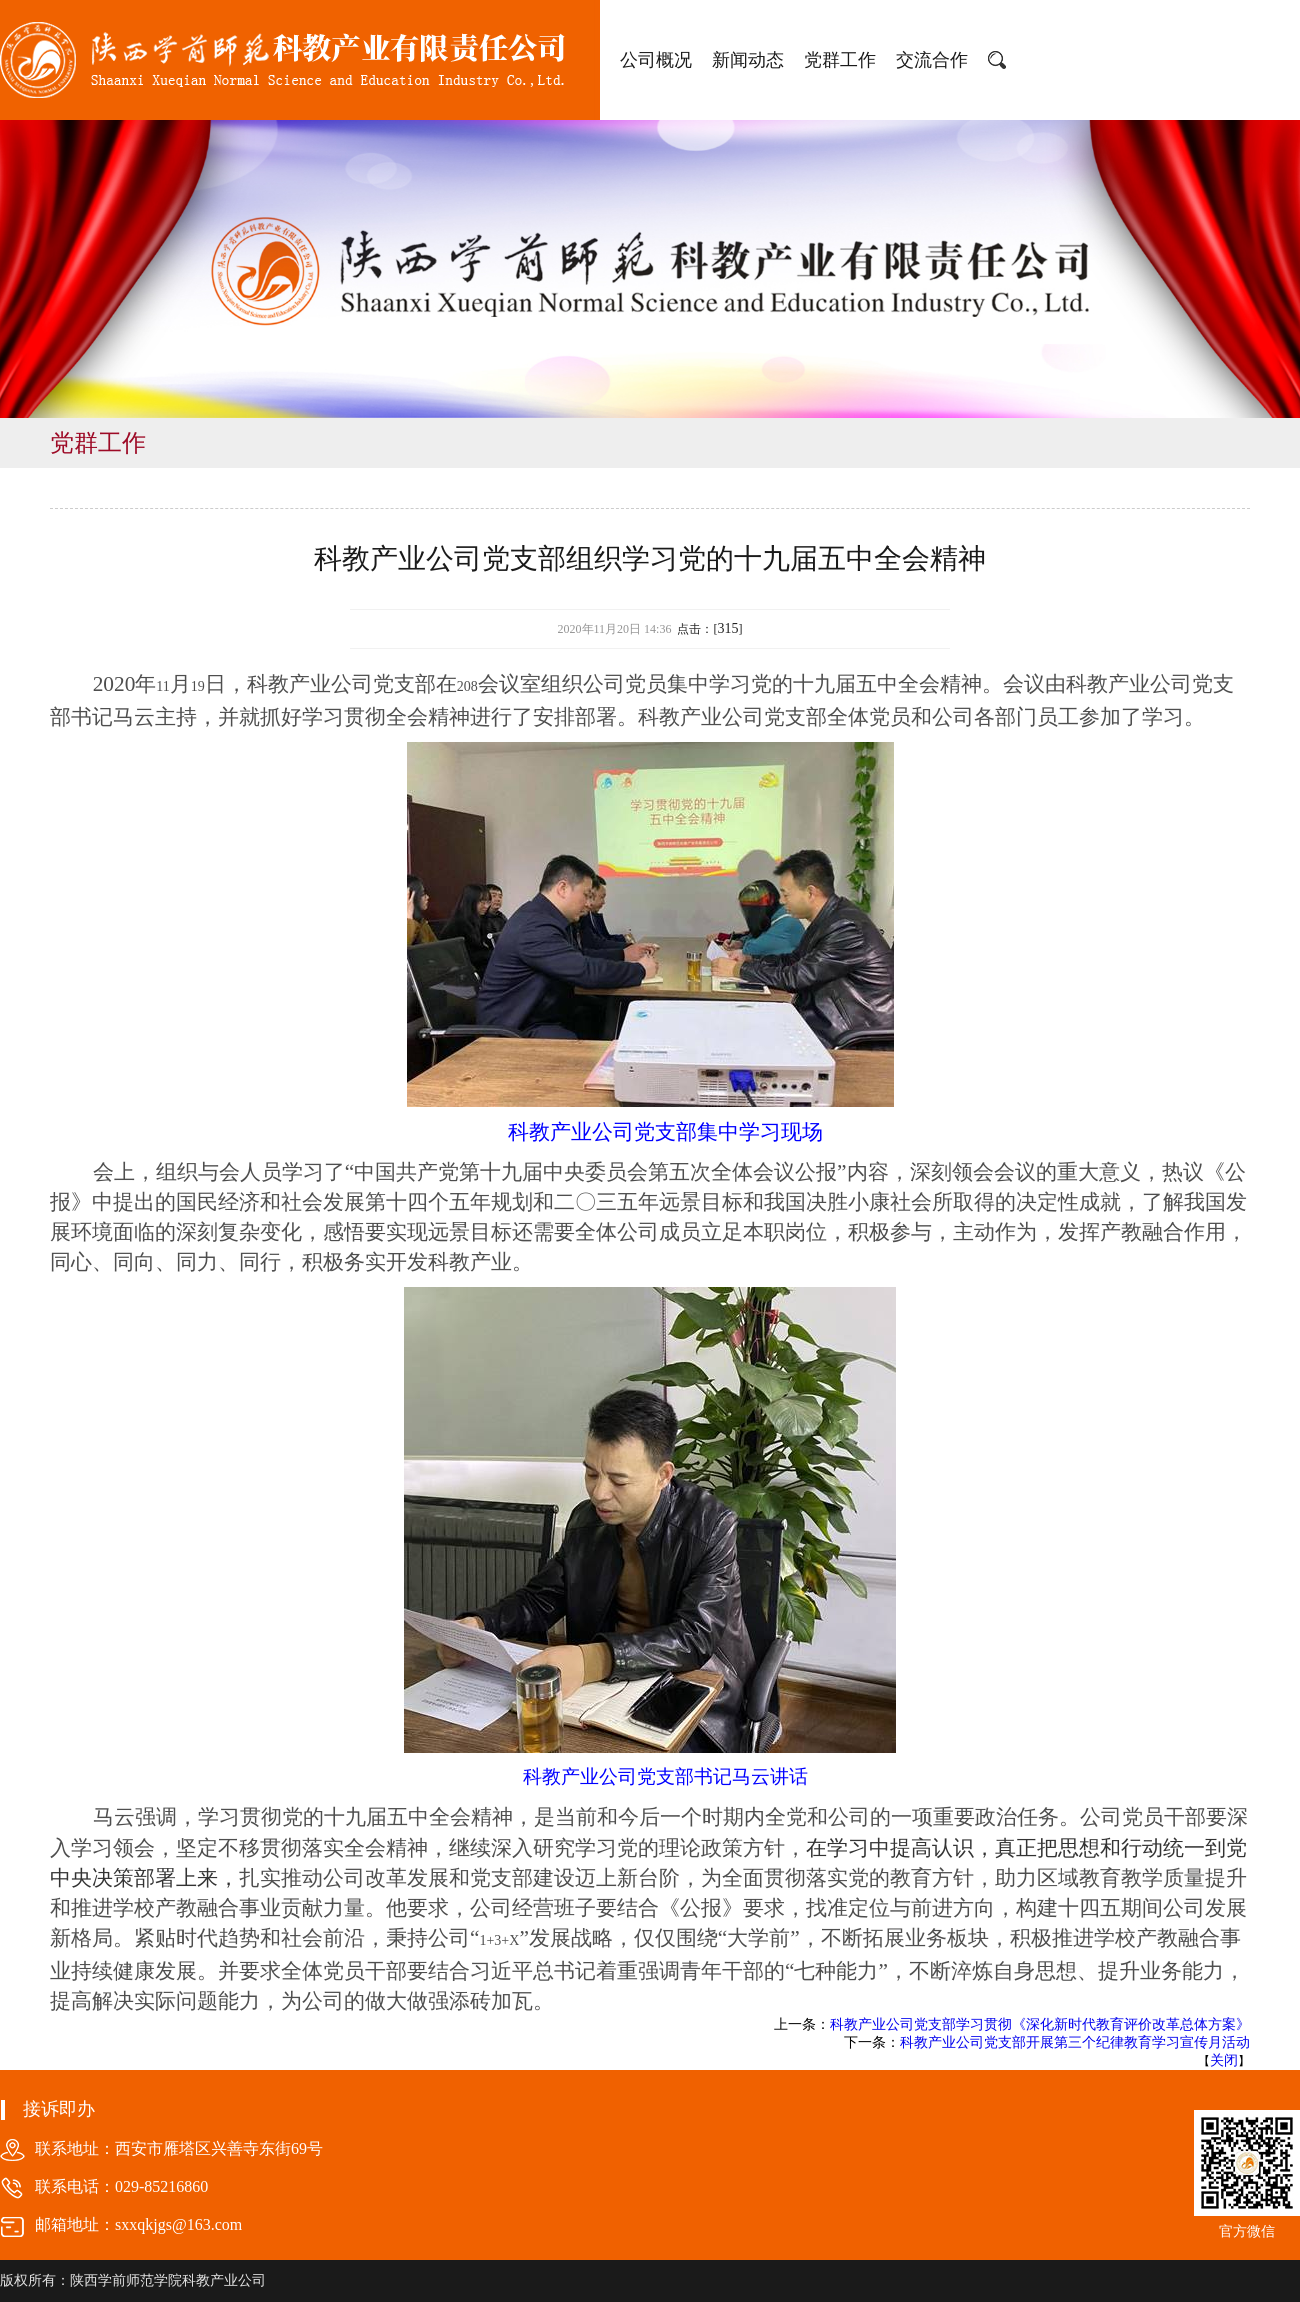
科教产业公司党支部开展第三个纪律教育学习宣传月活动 (1075, 2042)
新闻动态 (748, 60)
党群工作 (840, 60)
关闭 (1224, 2060)
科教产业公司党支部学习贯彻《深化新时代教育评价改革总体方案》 (1040, 2024)
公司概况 (656, 60)
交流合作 (932, 60)
